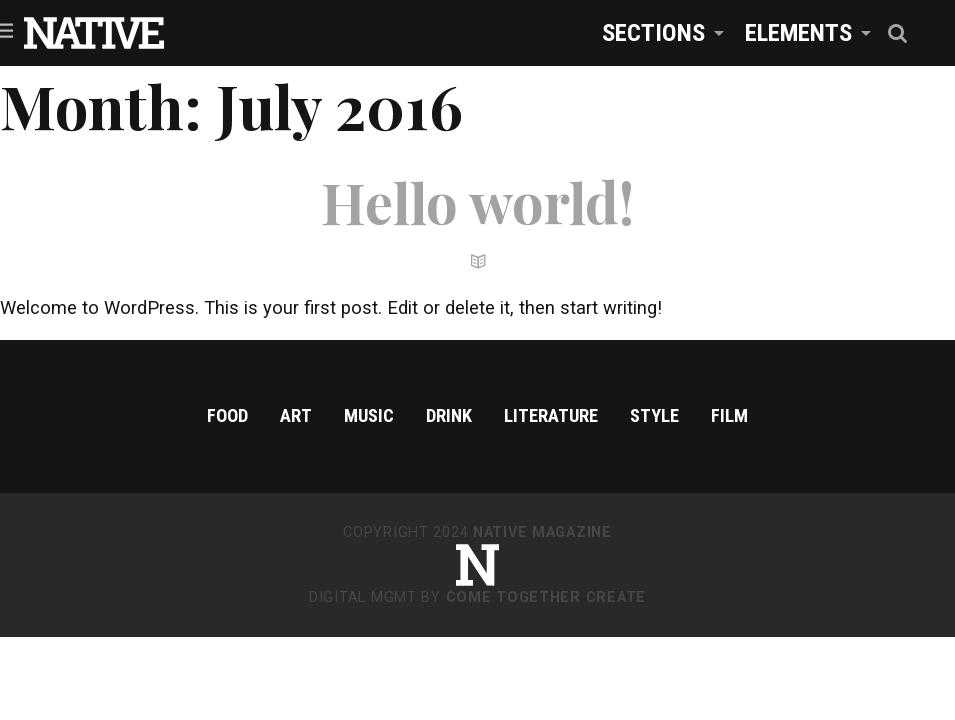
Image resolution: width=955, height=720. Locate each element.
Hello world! (477, 201)
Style (654, 415)
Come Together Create (546, 597)
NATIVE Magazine (542, 532)
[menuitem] (657, 32)
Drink (449, 415)
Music (369, 415)
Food (227, 415)
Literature (551, 415)
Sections (653, 32)
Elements (798, 32)
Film (729, 415)
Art (296, 415)
